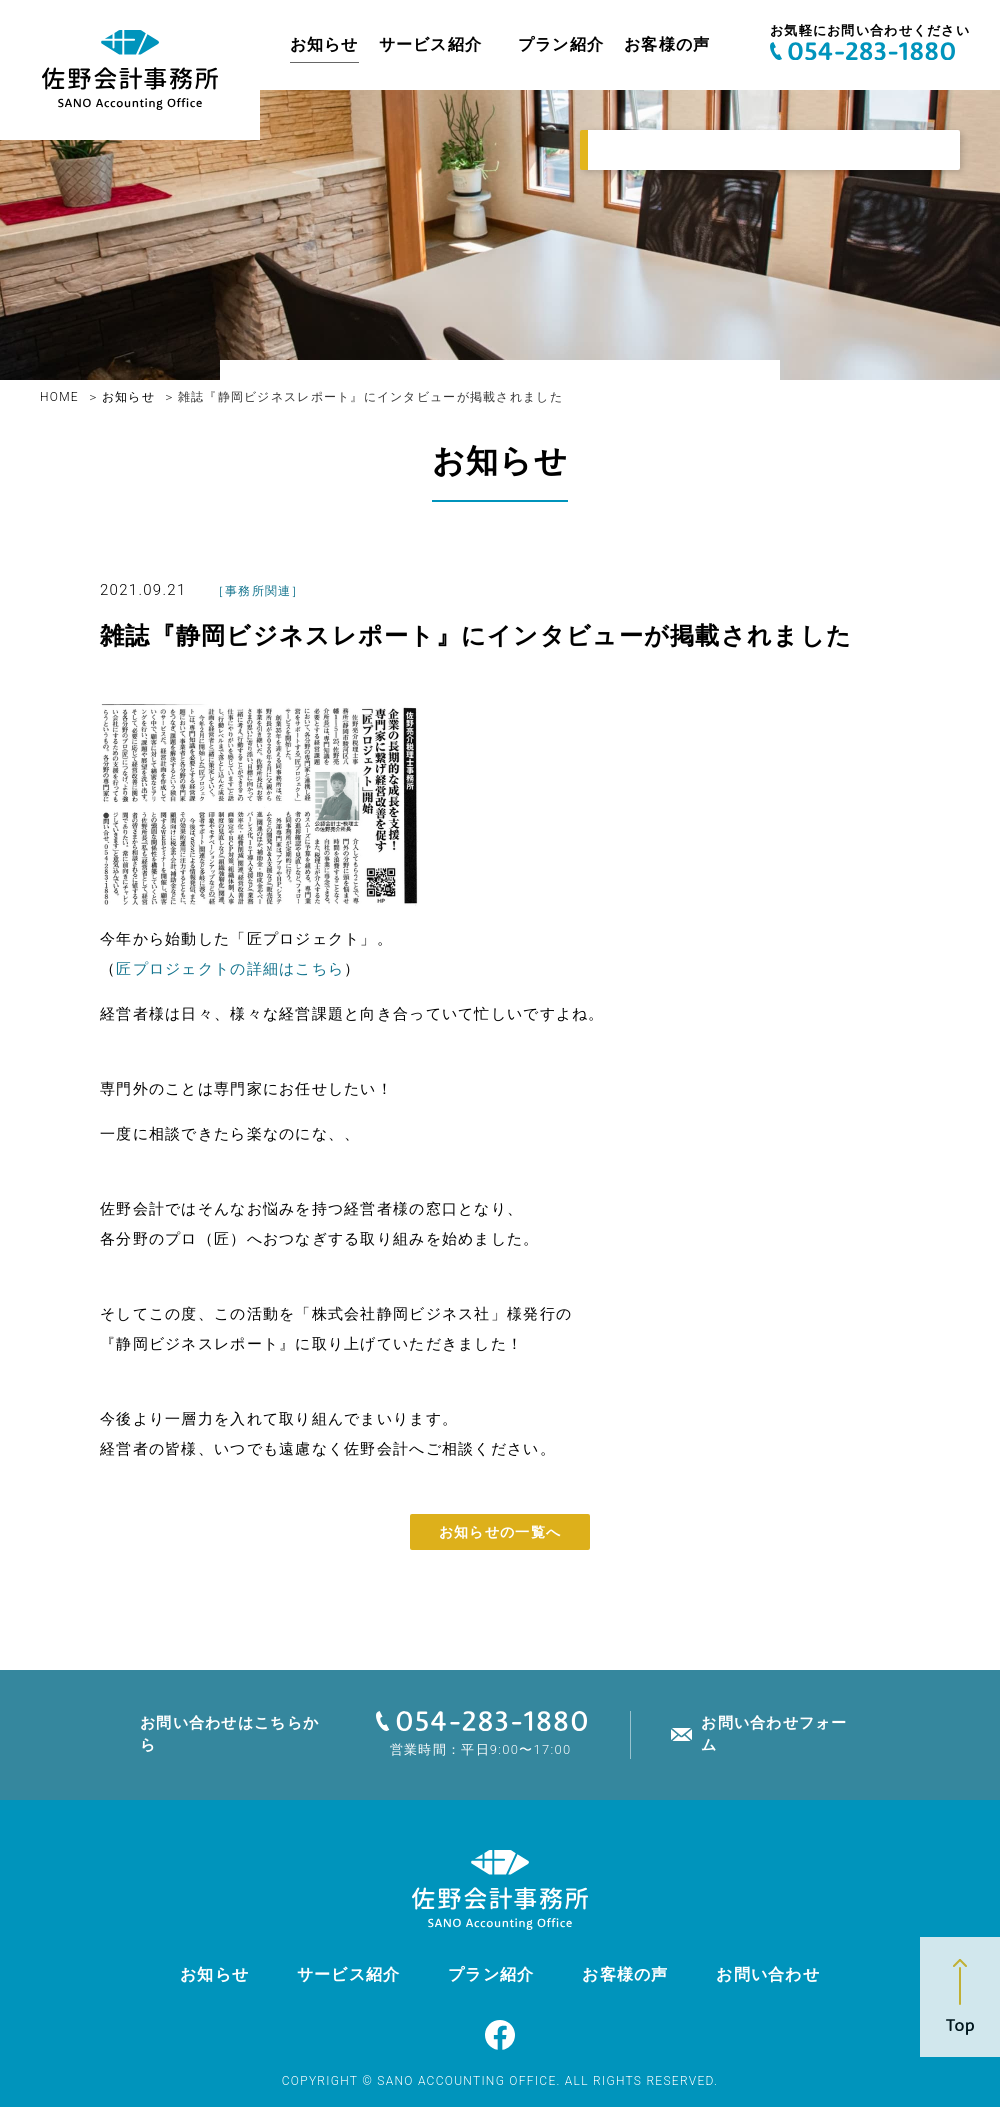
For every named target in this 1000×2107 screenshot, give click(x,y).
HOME (59, 397)
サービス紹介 (431, 44)
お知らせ (324, 44)
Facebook (500, 2035)
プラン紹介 (561, 44)
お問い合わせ (768, 1974)
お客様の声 (667, 44)
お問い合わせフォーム (774, 1733)
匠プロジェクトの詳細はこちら (230, 969)
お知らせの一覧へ (500, 1532)
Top (960, 1997)
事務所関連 (258, 591)
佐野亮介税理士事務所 (130, 70)
